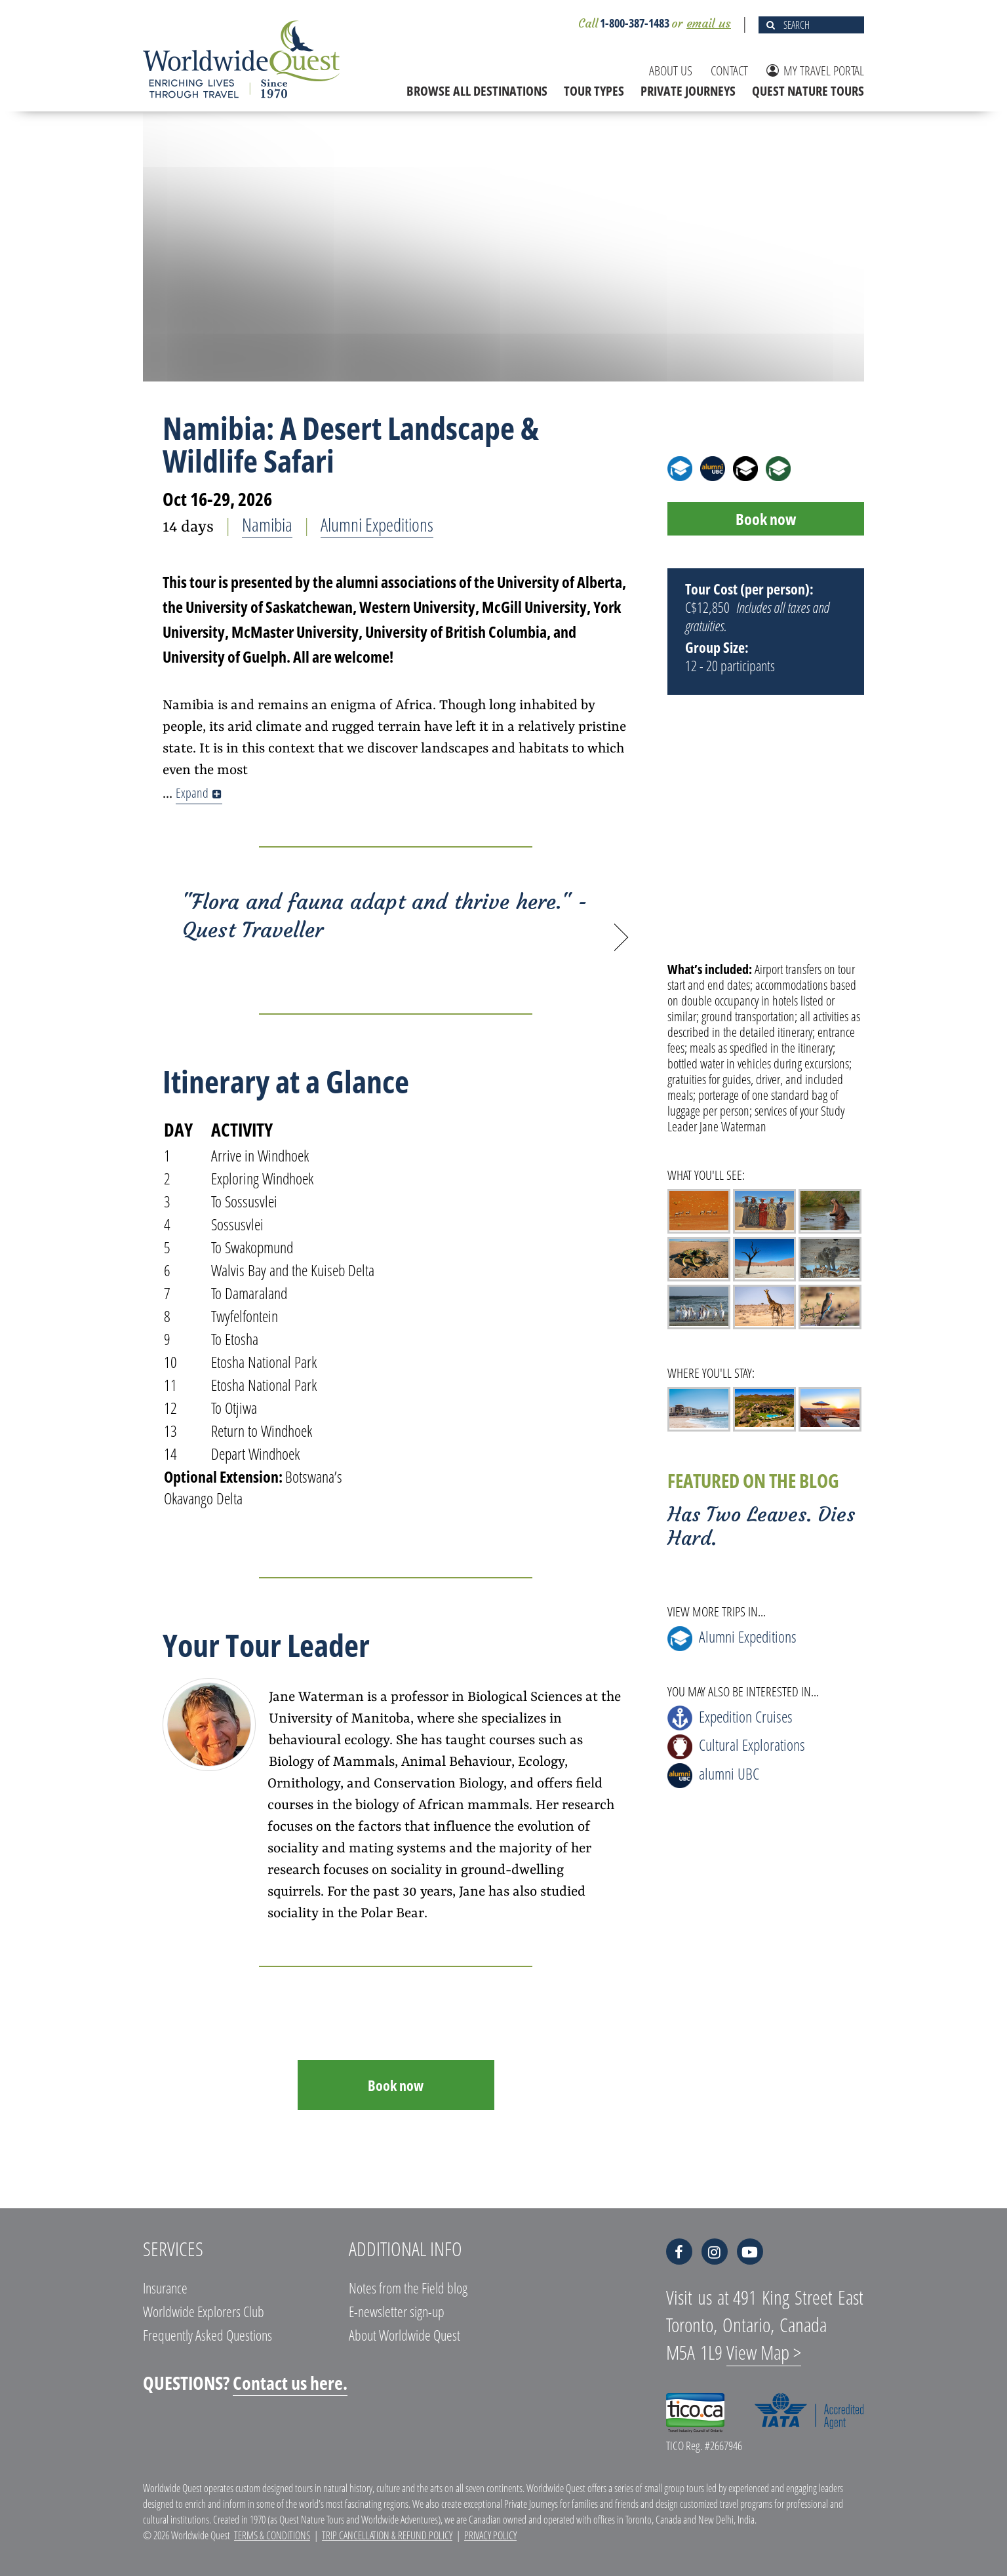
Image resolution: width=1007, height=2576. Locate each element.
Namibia (267, 524)
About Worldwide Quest (404, 2335)
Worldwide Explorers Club (203, 2311)
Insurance (165, 2287)
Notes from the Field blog (408, 2287)
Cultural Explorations (736, 1746)
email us (708, 23)
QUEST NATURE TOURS (808, 91)
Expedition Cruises (730, 1718)
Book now (396, 2085)
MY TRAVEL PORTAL (815, 70)
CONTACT (729, 70)
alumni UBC (713, 1775)
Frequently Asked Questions (207, 2335)
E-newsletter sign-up (396, 2311)
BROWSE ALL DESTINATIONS (476, 91)
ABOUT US (670, 70)
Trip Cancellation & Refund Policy (387, 2535)
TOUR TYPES (594, 91)
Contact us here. (290, 2382)
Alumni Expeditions (377, 524)
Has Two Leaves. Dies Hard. (761, 1526)
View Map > (763, 2352)
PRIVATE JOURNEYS (688, 91)
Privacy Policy (490, 2535)
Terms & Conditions (272, 2535)
